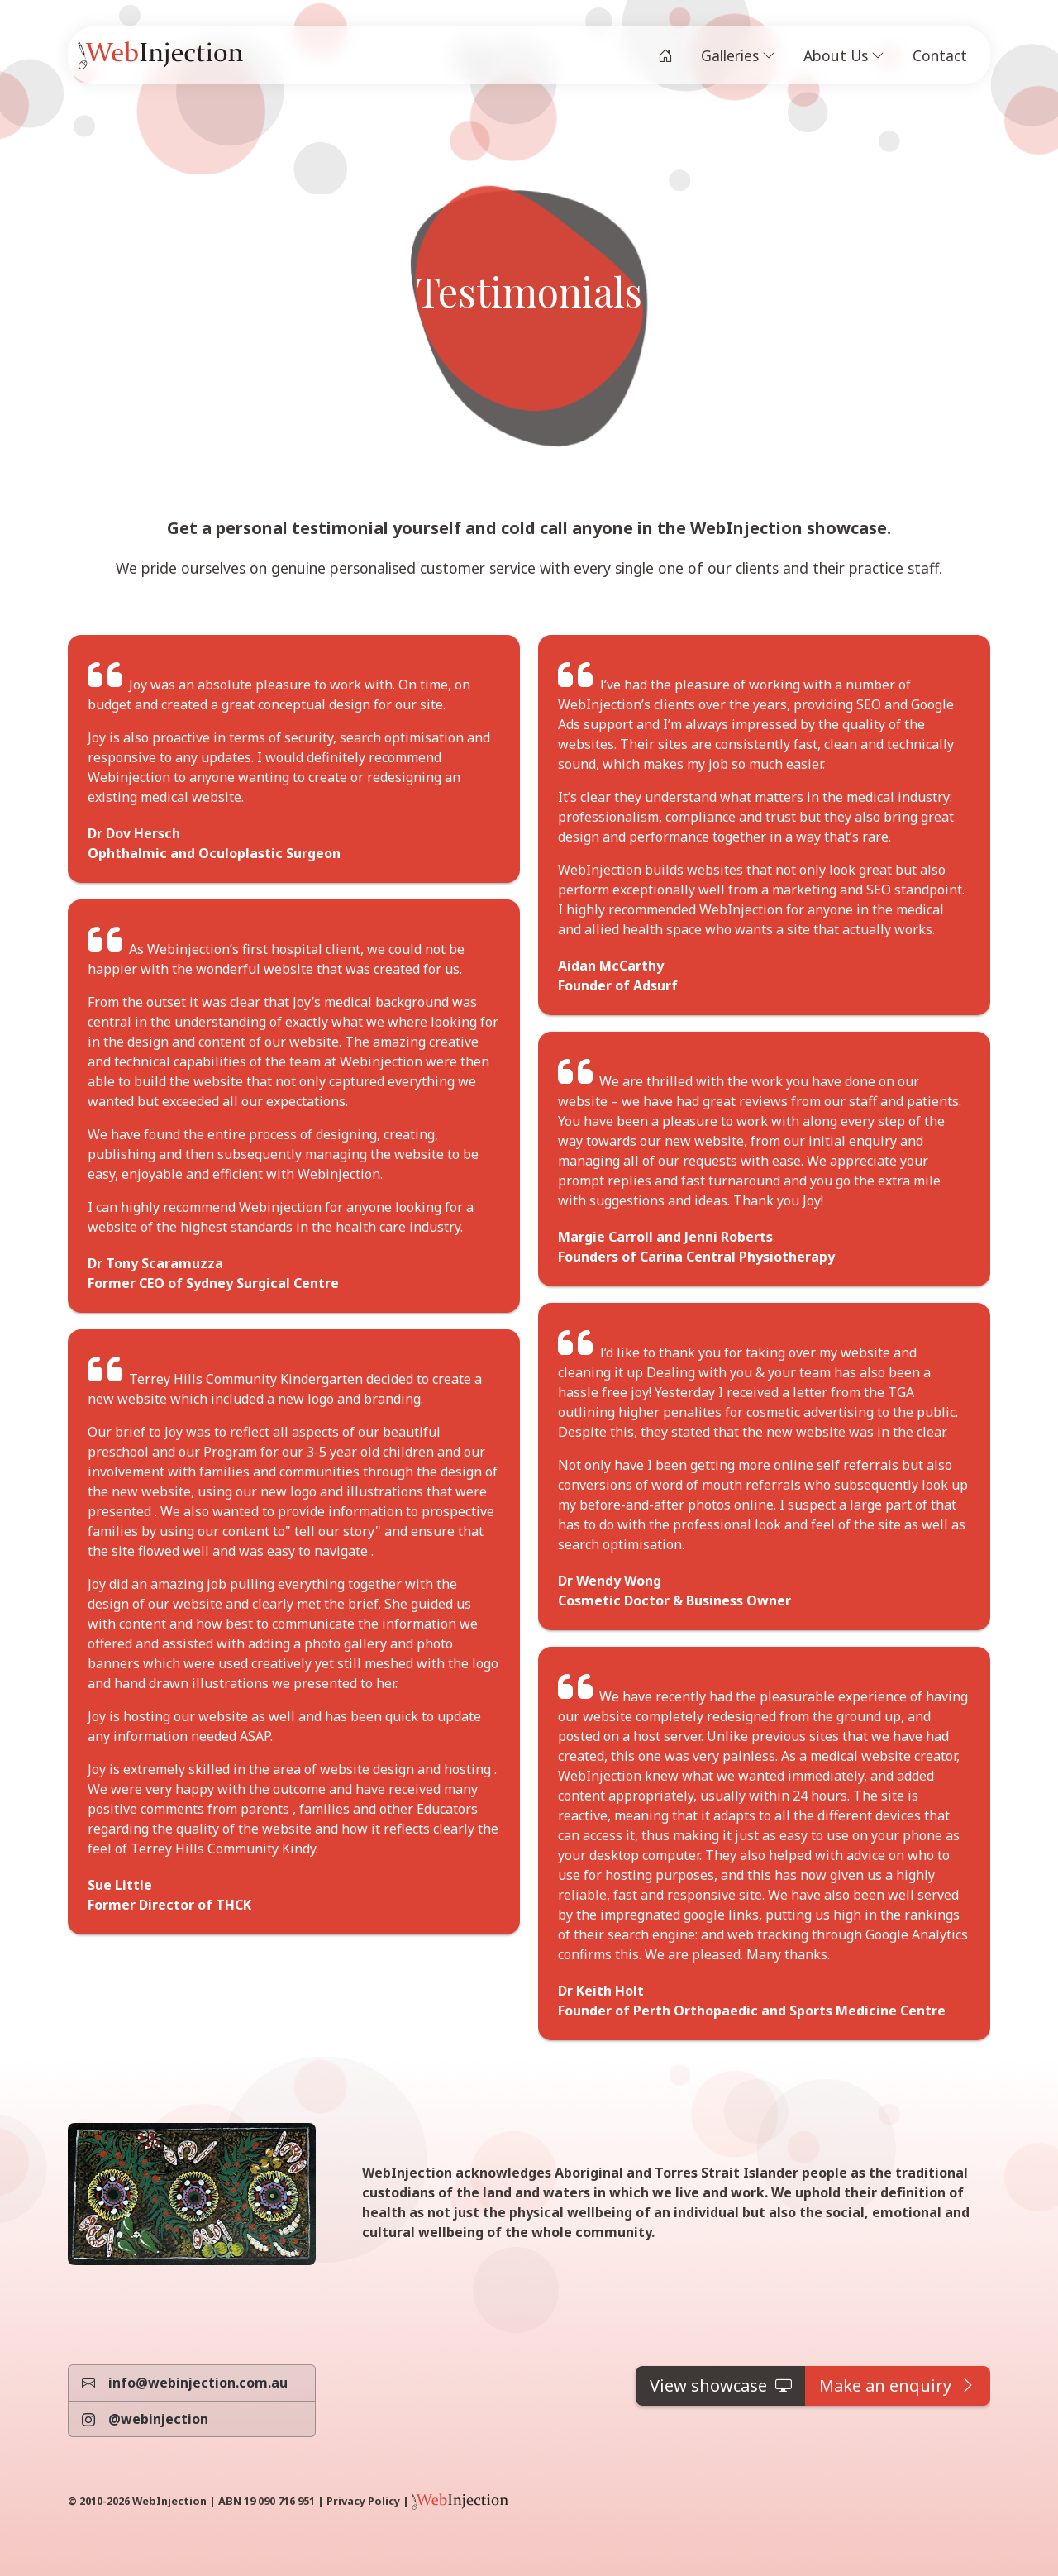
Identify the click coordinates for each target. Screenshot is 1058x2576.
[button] (721, 2386)
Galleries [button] (738, 55)
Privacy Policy (363, 2500)
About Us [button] (843, 55)
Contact (940, 55)
